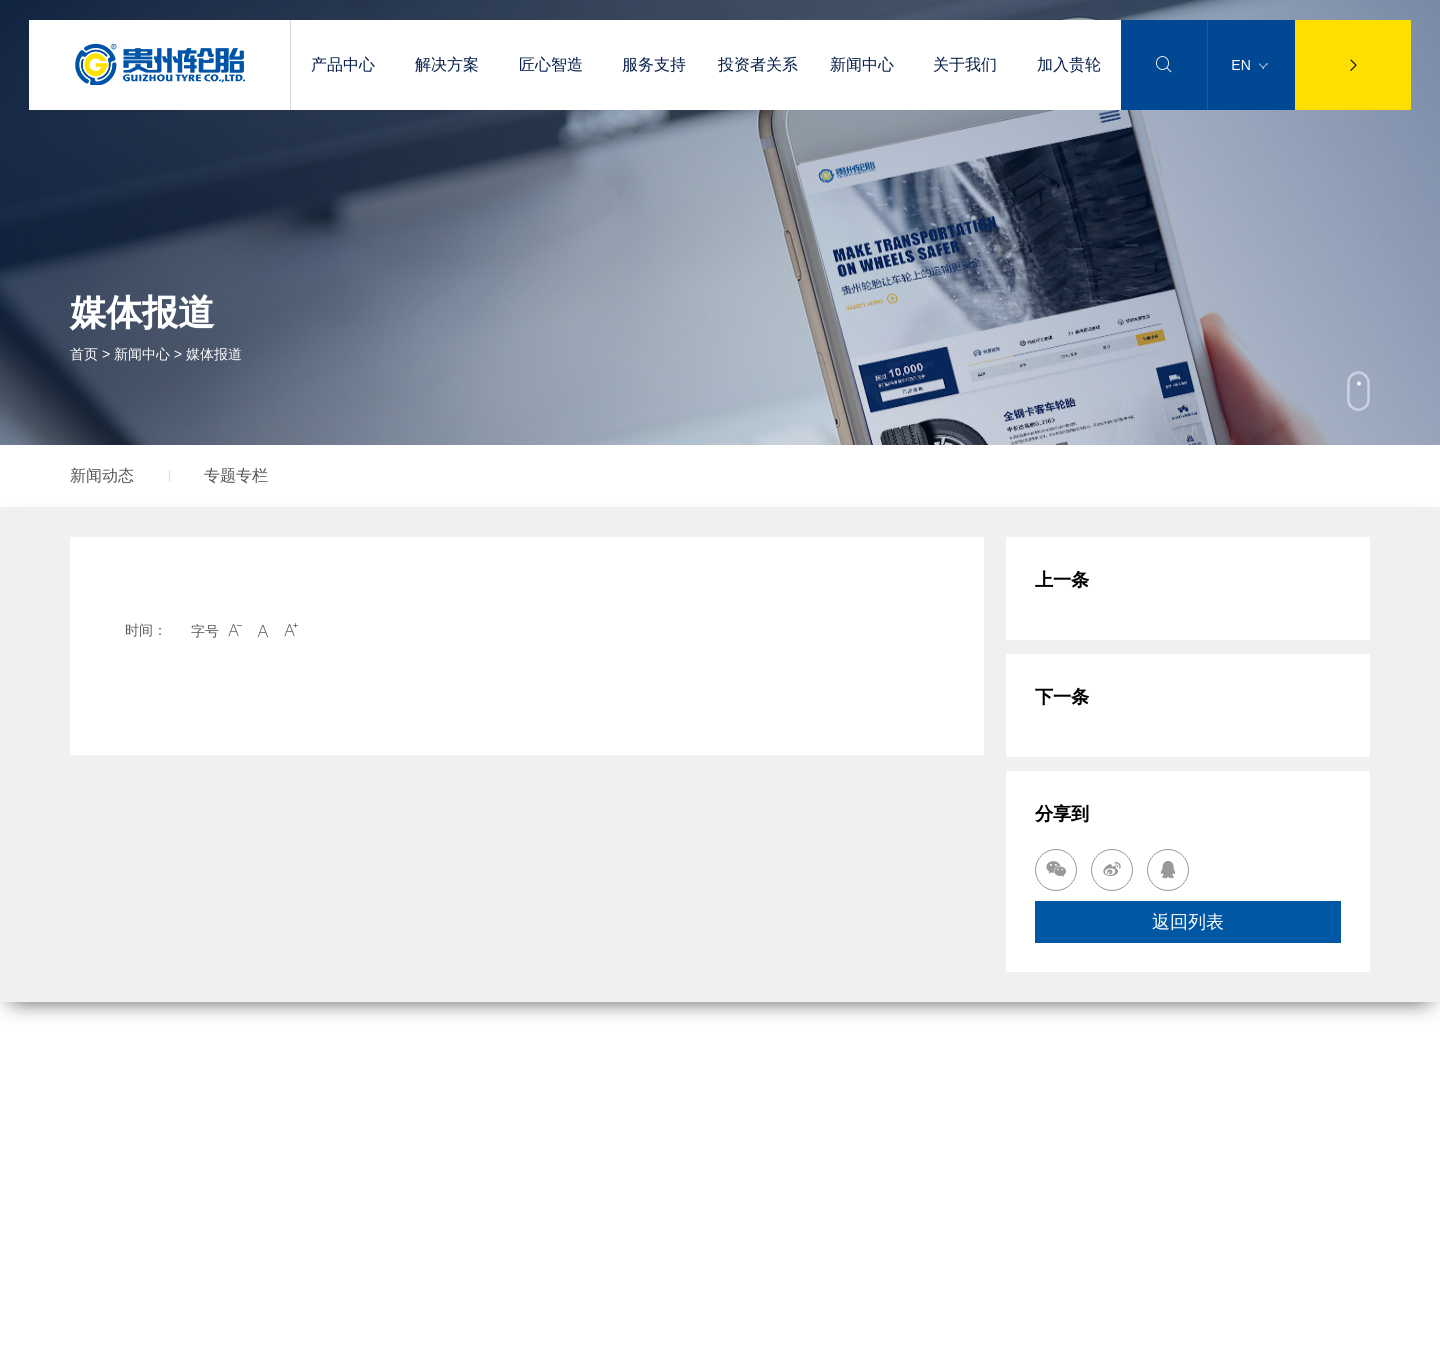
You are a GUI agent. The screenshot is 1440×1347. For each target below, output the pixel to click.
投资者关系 (758, 64)
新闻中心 (862, 64)
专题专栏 (236, 475)
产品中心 (343, 64)
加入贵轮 (1069, 64)
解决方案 (447, 64)
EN (1249, 65)
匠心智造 (551, 64)
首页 (84, 354)
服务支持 (654, 64)
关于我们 (965, 64)
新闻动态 (102, 475)
